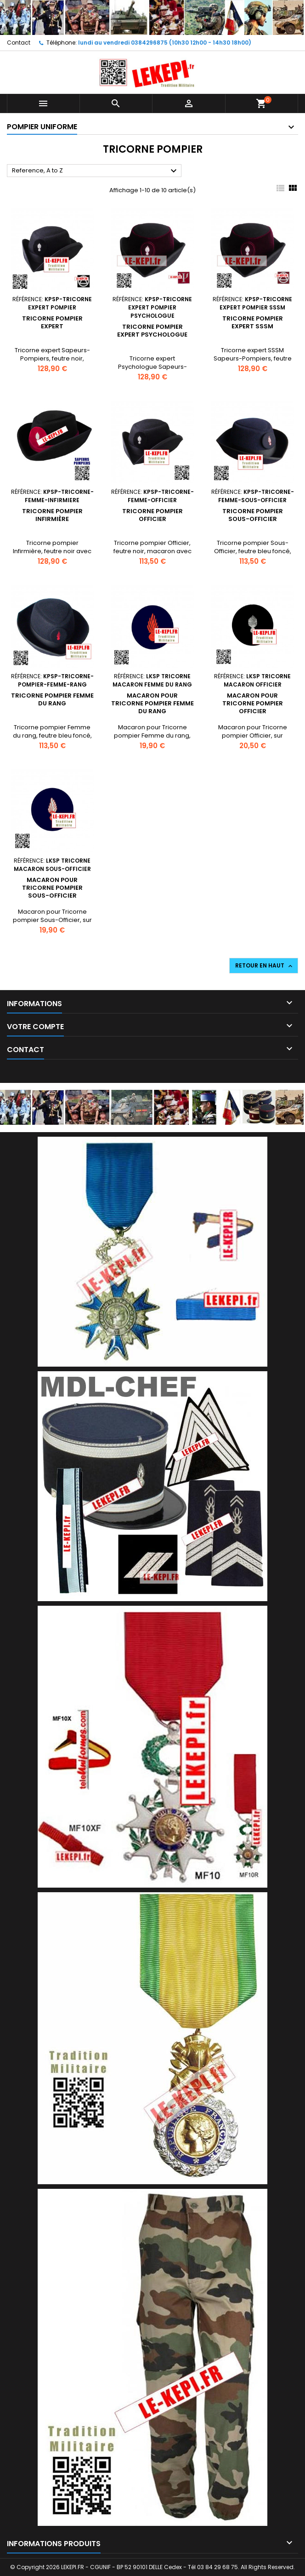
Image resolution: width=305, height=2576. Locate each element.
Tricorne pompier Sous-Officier (252, 515)
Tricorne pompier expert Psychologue (152, 330)
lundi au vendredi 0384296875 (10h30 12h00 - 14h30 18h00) (164, 42)
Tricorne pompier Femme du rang (52, 699)
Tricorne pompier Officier (152, 515)
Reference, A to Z (95, 171)
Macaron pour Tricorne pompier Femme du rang (152, 703)
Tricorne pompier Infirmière (52, 515)
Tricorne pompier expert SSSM (252, 322)
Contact (18, 42)
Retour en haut (264, 966)
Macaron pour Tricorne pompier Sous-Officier (52, 888)
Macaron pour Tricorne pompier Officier (252, 703)
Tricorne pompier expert (52, 322)
